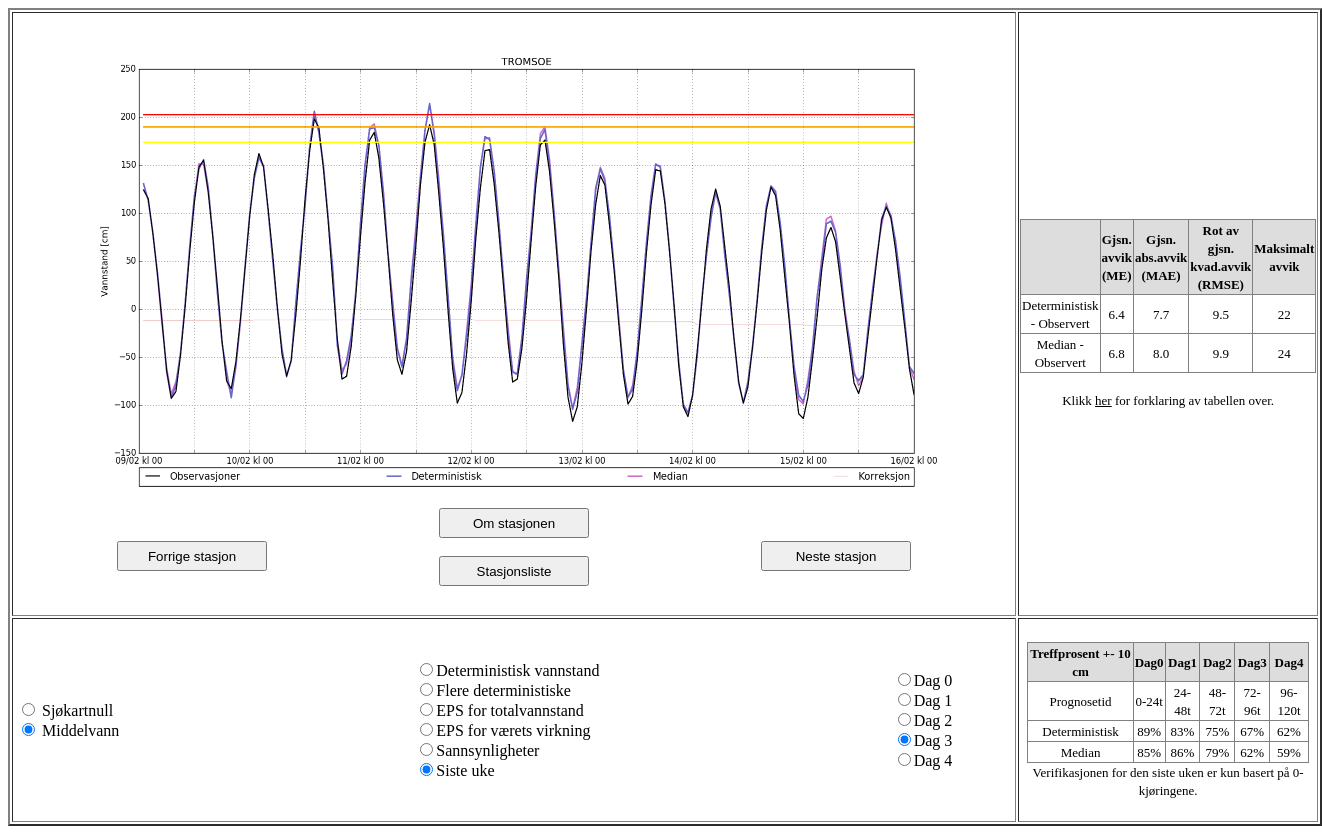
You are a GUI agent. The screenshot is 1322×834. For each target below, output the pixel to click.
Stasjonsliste (514, 571)
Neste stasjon (836, 556)
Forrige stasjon (192, 556)
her (1103, 400)
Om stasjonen (514, 523)
